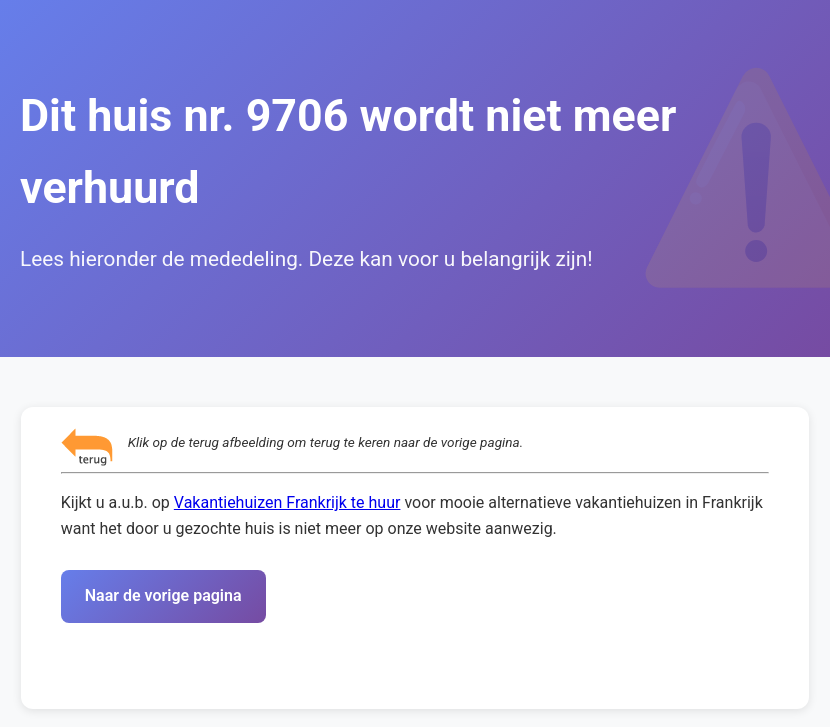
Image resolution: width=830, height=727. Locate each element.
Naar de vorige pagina (163, 595)
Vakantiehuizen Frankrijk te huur (287, 502)
